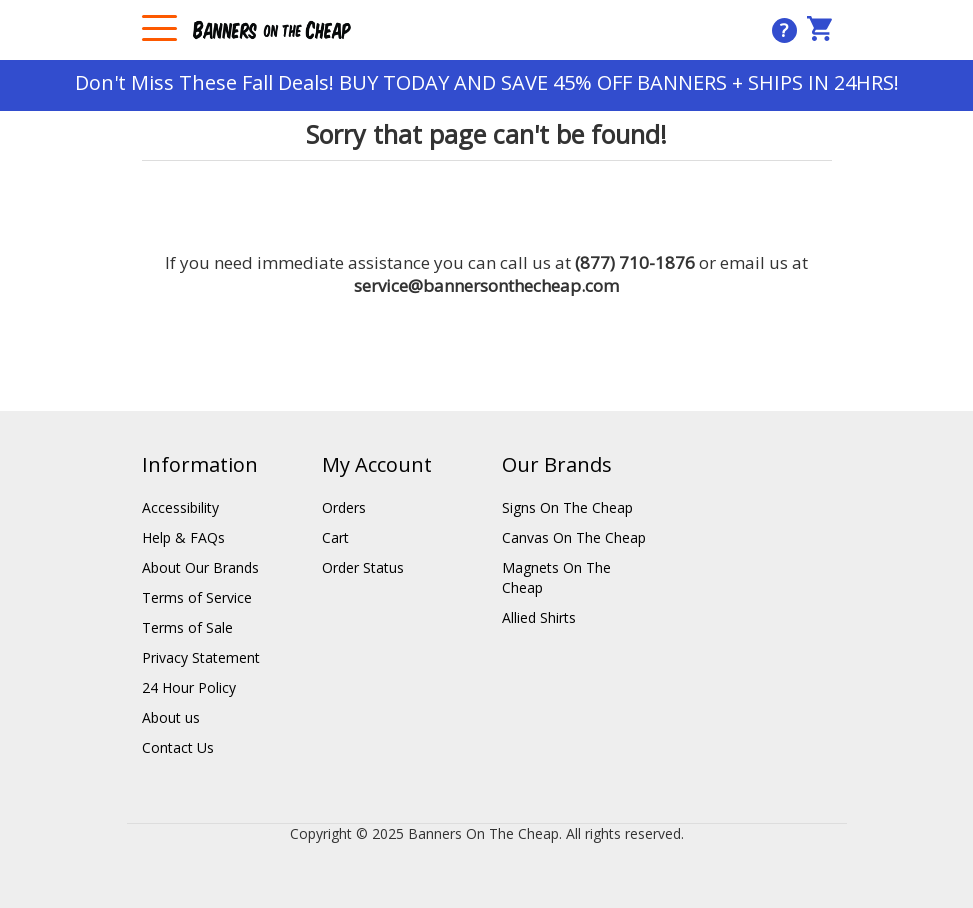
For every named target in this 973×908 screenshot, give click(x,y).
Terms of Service (197, 597)
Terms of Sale (187, 627)
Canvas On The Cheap (574, 537)
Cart (335, 537)
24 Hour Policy (189, 687)
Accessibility (180, 507)
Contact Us (178, 747)
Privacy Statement (201, 657)
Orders (344, 507)
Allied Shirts (539, 617)
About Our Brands (200, 567)
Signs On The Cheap (567, 507)
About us (171, 717)
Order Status (363, 567)
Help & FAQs (183, 537)
